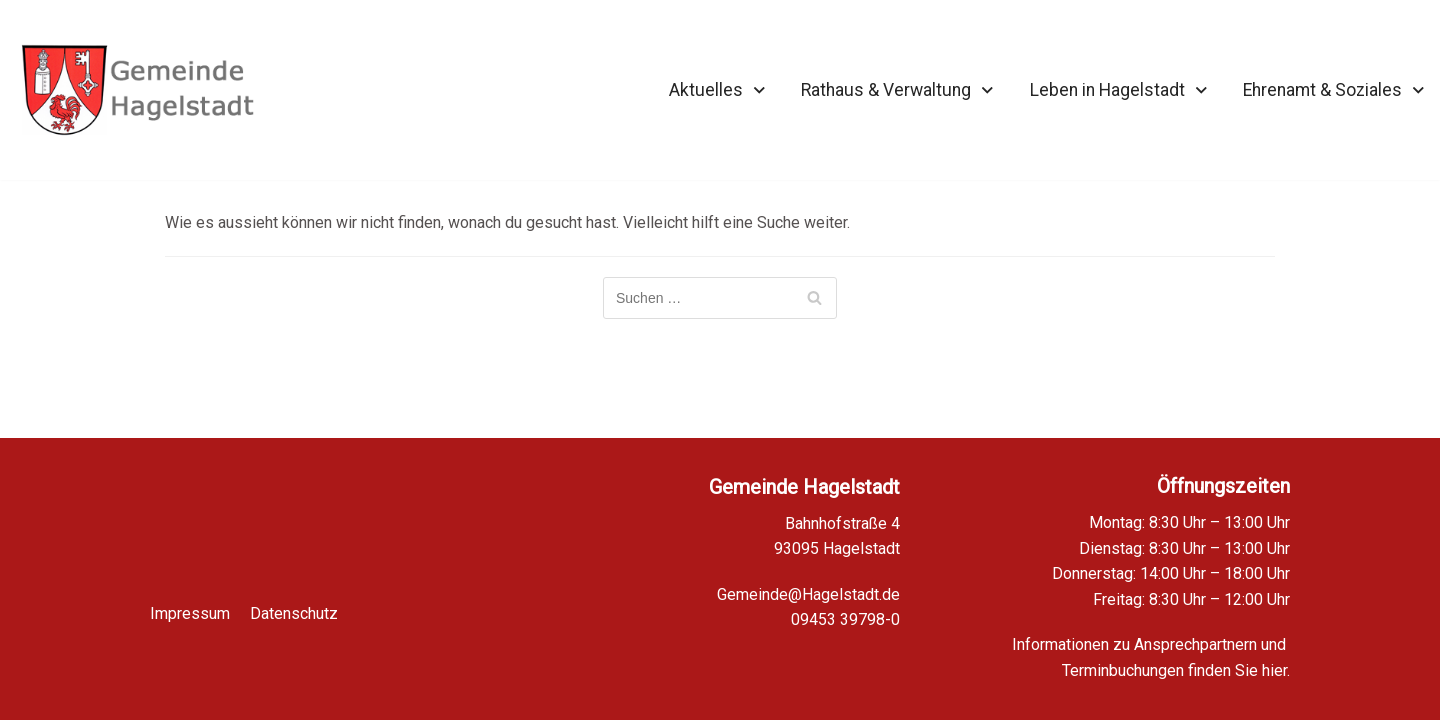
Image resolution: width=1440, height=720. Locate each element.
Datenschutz (294, 601)
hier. (1276, 670)
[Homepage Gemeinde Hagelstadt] (137, 90)
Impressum (190, 601)
